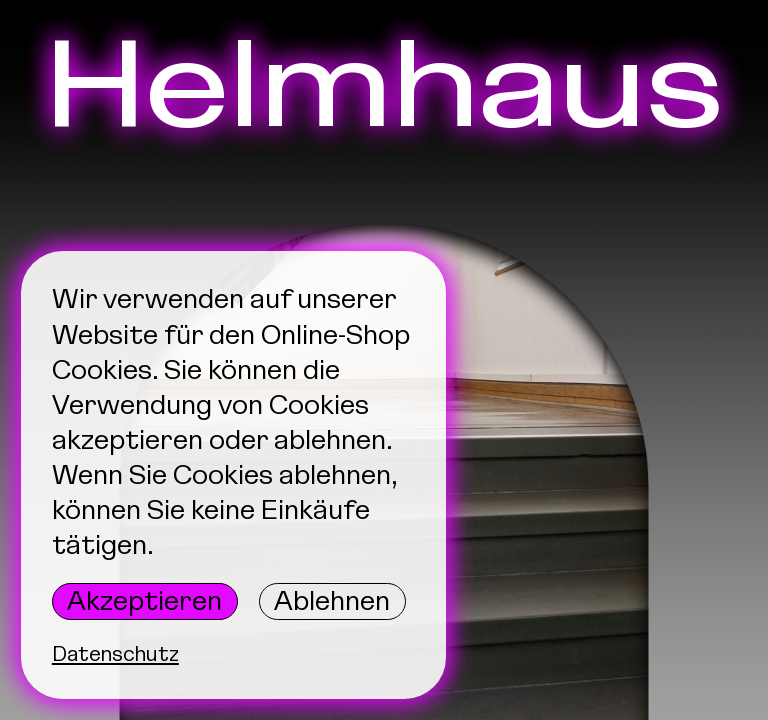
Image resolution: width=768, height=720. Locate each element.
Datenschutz (115, 653)
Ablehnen (332, 601)
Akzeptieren (144, 601)
